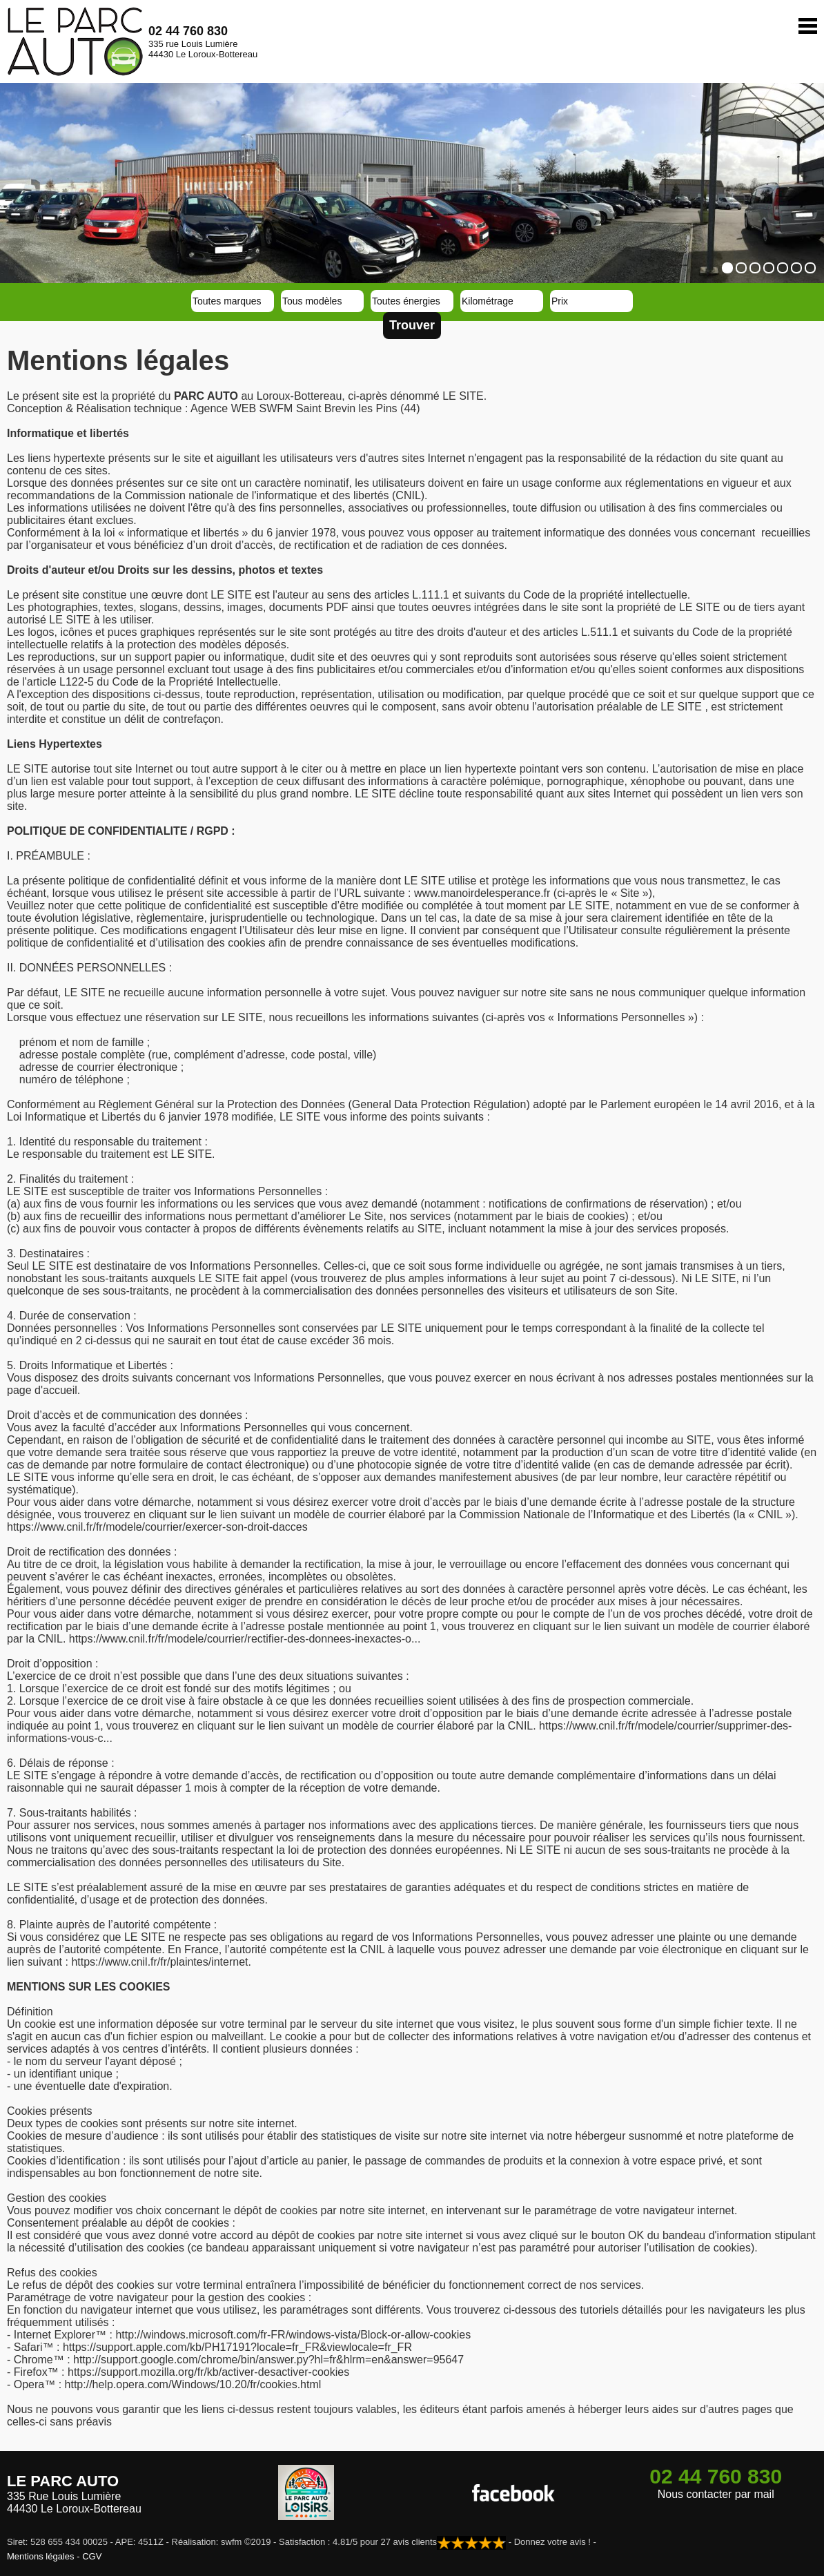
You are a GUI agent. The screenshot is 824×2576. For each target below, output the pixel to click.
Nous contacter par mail (716, 2494)
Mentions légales (41, 2556)
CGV (91, 2556)
